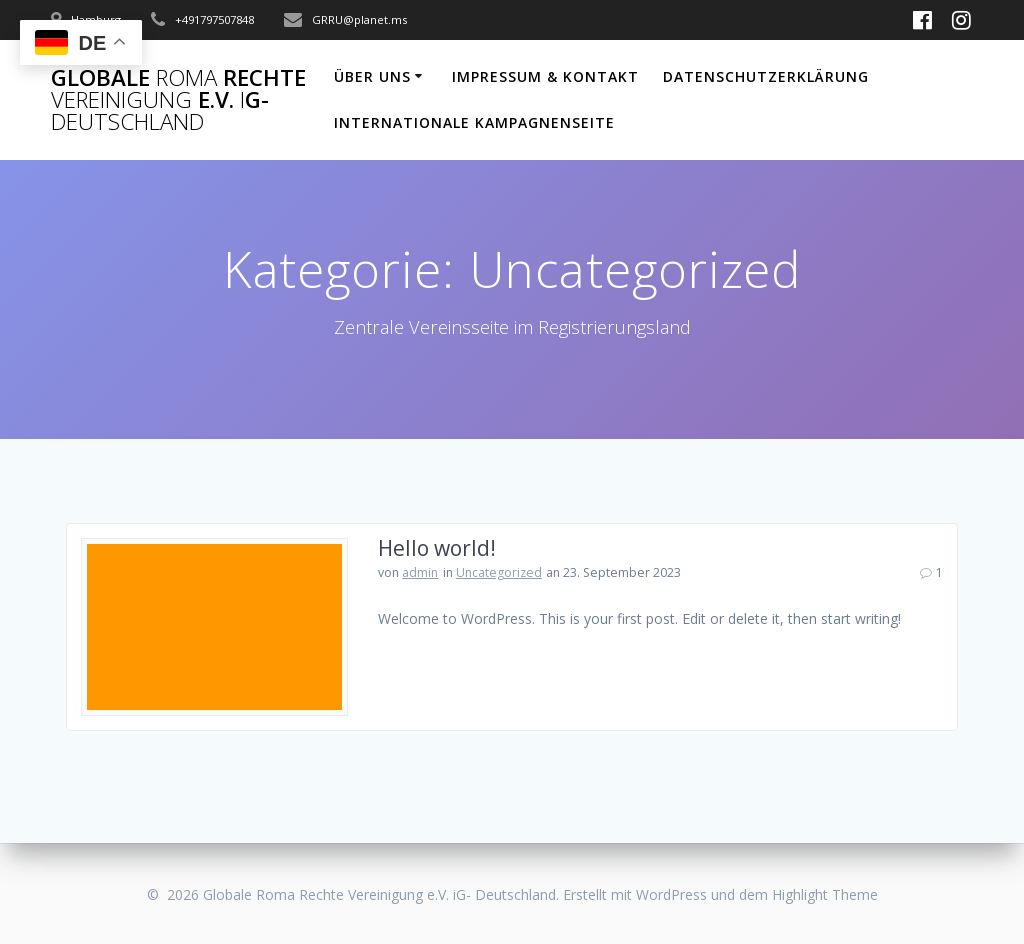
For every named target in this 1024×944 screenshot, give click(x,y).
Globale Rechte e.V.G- (178, 100)
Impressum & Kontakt (545, 76)
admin (420, 572)
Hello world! (437, 548)
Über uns (372, 76)
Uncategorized (499, 572)
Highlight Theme (825, 894)
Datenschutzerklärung (766, 76)
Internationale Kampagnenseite (474, 122)
